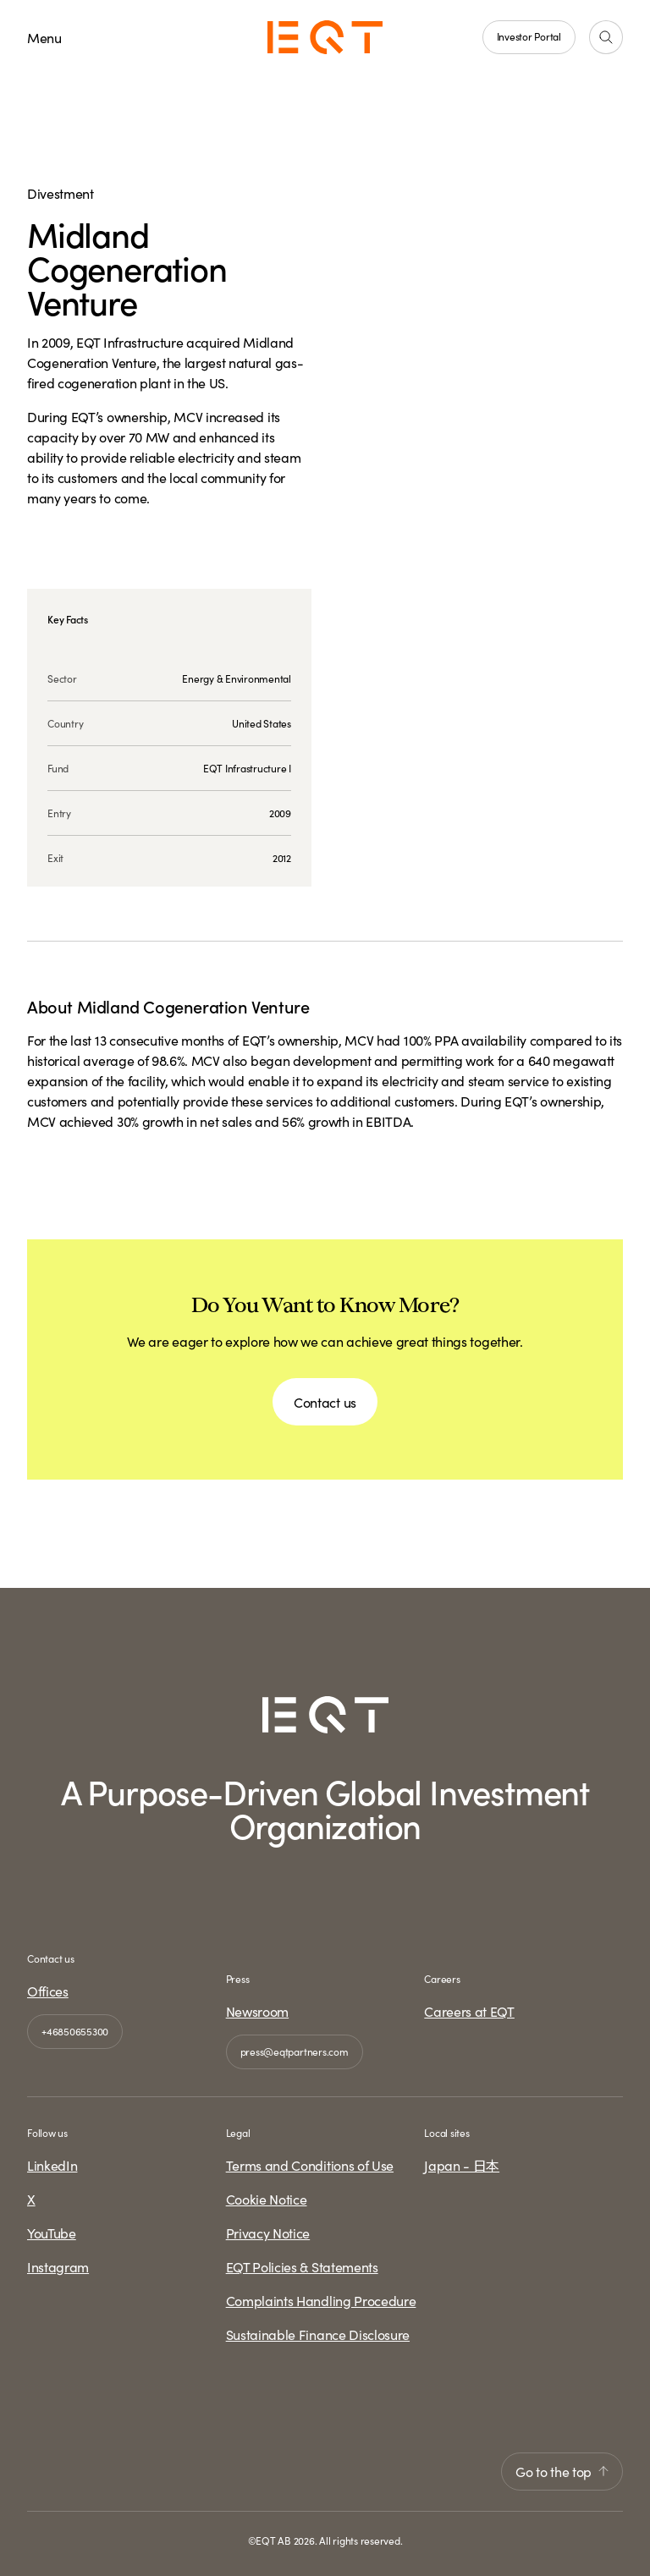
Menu (44, 37)
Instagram (58, 2266)
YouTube (51, 2232)
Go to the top (562, 2471)
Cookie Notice (266, 2198)
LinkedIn (52, 2165)
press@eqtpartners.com (294, 2051)
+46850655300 (74, 2031)
